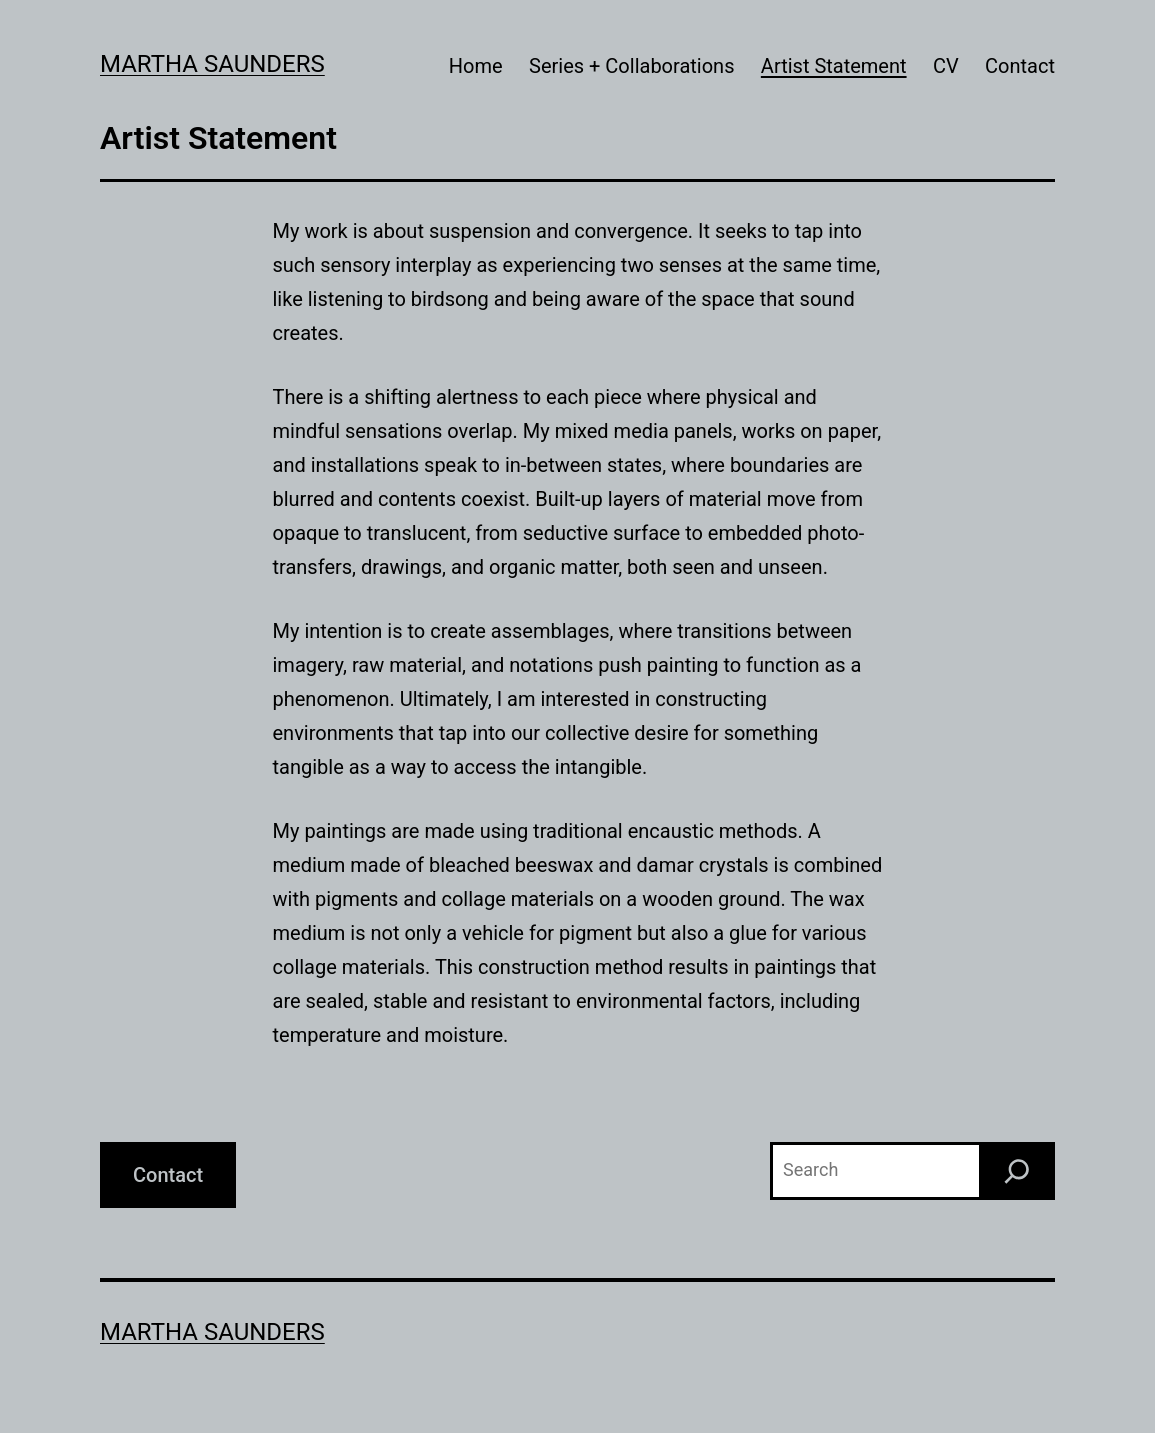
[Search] (1017, 1171)
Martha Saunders (212, 64)
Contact (1020, 66)
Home (476, 66)
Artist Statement (834, 66)
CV (946, 66)
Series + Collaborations (631, 66)
